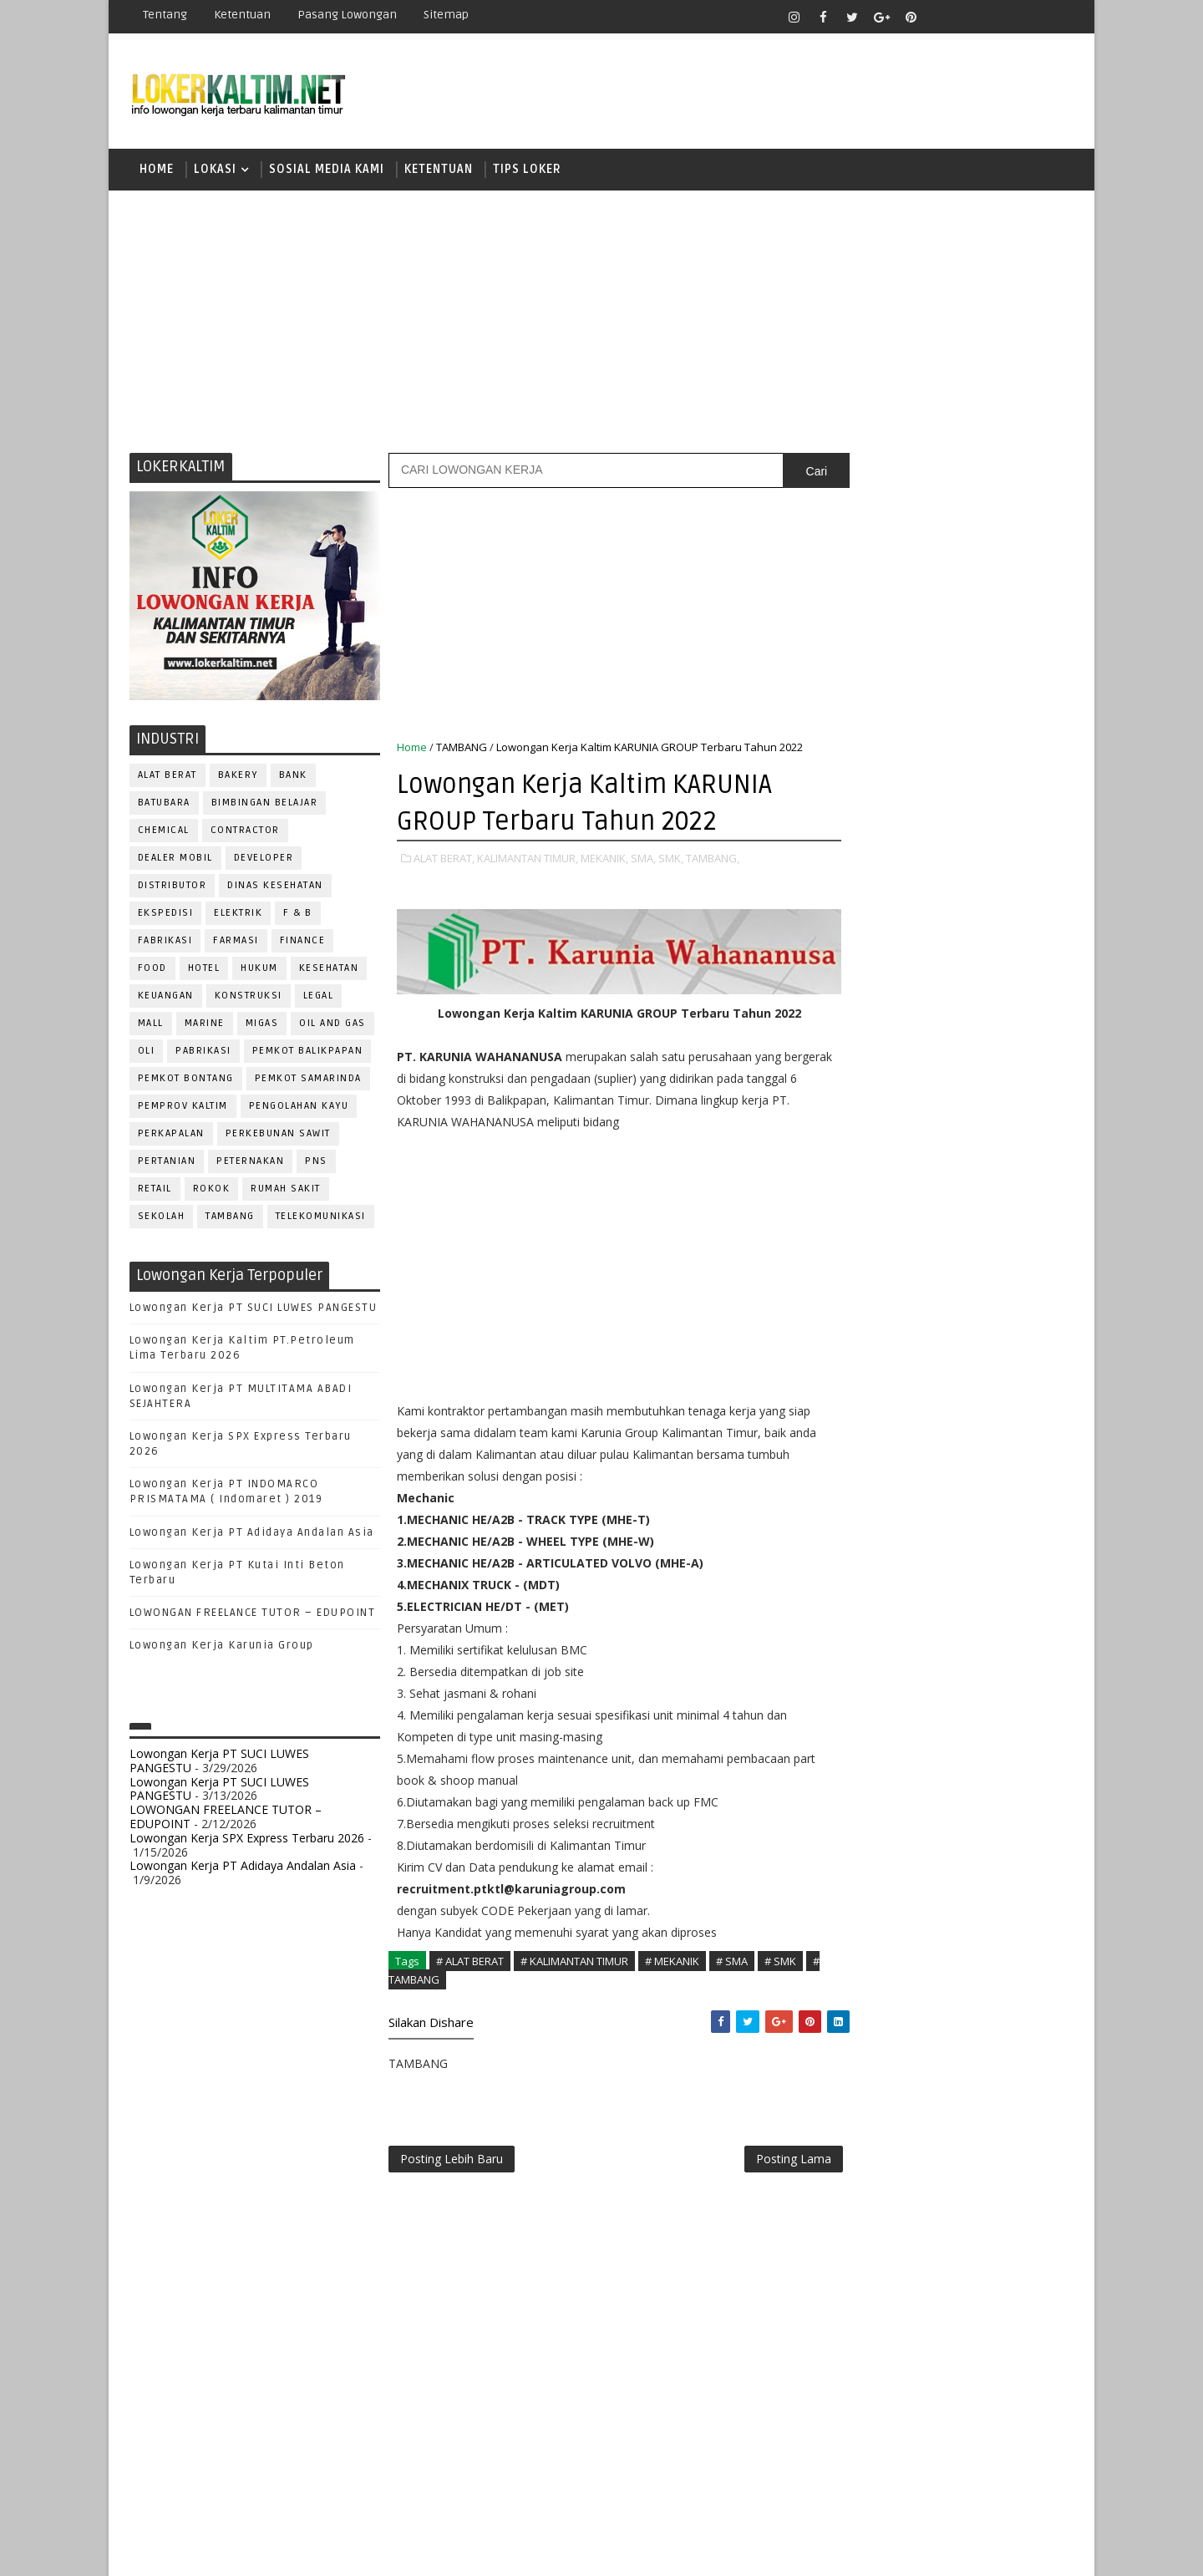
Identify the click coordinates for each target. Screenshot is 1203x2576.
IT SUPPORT (862, 1523)
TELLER (978, 1798)
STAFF (847, 1798)
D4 (848, 1063)
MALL (151, 1025)
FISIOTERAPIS (936, 1467)
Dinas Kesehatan (276, 888)
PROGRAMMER (868, 1633)
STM (852, 1267)
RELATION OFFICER (985, 1688)
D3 (847, 1034)
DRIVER (997, 1440)
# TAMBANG (425, 1975)
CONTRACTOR (245, 832)
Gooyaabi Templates (425, 2550)
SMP (853, 1238)
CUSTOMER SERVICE (883, 1412)
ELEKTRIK (239, 915)
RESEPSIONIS (977, 1716)
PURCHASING (978, 1660)
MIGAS (262, 1025)
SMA (852, 1179)
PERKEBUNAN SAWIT (278, 1136)
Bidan (978, 1385)
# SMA (732, 1956)
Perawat (855, 1688)
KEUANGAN (166, 998)
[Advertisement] (601, 322)
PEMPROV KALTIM (183, 1108)
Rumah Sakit (286, 1191)
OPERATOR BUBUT (953, 1578)
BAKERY (238, 777)
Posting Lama (758, 2156)
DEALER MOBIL (175, 860)
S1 (847, 1150)
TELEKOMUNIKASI (321, 1218)
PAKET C (865, 1122)
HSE (1019, 1495)
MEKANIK (936, 1550)
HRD (977, 1495)
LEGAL (318, 998)
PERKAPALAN (171, 1136)
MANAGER (992, 1523)
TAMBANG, (712, 860)
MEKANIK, (604, 860)
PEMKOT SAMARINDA (308, 1081)
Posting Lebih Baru (451, 2156)
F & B (298, 915)
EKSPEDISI (166, 915)
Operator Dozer (878, 1605)
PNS (317, 1163)
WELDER (910, 1853)
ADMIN (848, 1357)
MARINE (205, 1025)
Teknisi (1013, 1826)
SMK (853, 1209)
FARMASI (237, 943)
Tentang (165, 15)
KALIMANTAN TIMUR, (527, 860)
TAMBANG (231, 1218)
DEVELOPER (264, 860)
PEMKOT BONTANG (186, 1081)
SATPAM (905, 1743)
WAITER (850, 1853)
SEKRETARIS (934, 1771)
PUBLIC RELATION (877, 1660)
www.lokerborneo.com (884, 1943)
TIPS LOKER (527, 171)
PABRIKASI (204, 1053)
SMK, (670, 860)
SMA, (643, 860)
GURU (931, 1495)
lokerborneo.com (698, 2550)
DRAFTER (935, 1440)
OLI (146, 1053)
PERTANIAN (167, 1163)
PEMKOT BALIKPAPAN (307, 1053)
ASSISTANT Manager (886, 1385)
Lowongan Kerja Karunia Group (221, 1648)
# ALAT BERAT (470, 1956)
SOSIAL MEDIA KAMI (326, 171)
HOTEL (204, 970)
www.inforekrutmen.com (890, 1957)
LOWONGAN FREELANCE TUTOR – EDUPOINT (252, 1615)
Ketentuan (242, 15)
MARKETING (861, 1550)
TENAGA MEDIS (869, 1826)
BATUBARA (164, 805)
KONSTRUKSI (248, 998)
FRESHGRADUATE (891, 1092)
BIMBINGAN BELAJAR (264, 805)
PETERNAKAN (251, 1163)
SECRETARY (976, 1743)
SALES (847, 1743)
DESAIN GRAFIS (997, 1412)
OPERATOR (858, 1578)
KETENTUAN (438, 171)
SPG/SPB (1011, 1771)
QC (907, 1688)
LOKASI (215, 171)
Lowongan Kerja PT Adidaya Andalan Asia (251, 1535)
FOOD (152, 970)
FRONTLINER (863, 1495)
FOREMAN (1018, 1467)
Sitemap (446, 15)
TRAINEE (950, 1826)
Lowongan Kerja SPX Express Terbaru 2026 (246, 1840)
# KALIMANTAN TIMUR (574, 1956)
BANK (293, 777)
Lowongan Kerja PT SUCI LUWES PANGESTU (253, 1310)
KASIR (930, 1523)
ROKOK (212, 1191)
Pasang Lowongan (347, 15)
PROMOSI (951, 1633)
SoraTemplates (234, 2550)
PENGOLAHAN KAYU (299, 1108)
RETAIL (155, 1191)
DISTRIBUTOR (172, 888)
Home (157, 171)
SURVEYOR (911, 1798)
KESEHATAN (329, 970)
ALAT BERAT (167, 777)
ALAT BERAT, (444, 860)
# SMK (780, 1956)
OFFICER (1002, 1550)
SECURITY (856, 1771)
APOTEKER (993, 1357)
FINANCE (303, 943)
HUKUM (260, 970)
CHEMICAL (164, 832)
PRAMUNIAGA (1024, 1605)
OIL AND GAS (333, 1025)
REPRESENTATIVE (875, 1716)
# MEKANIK (672, 1956)
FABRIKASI (165, 943)
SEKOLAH (161, 1218)
